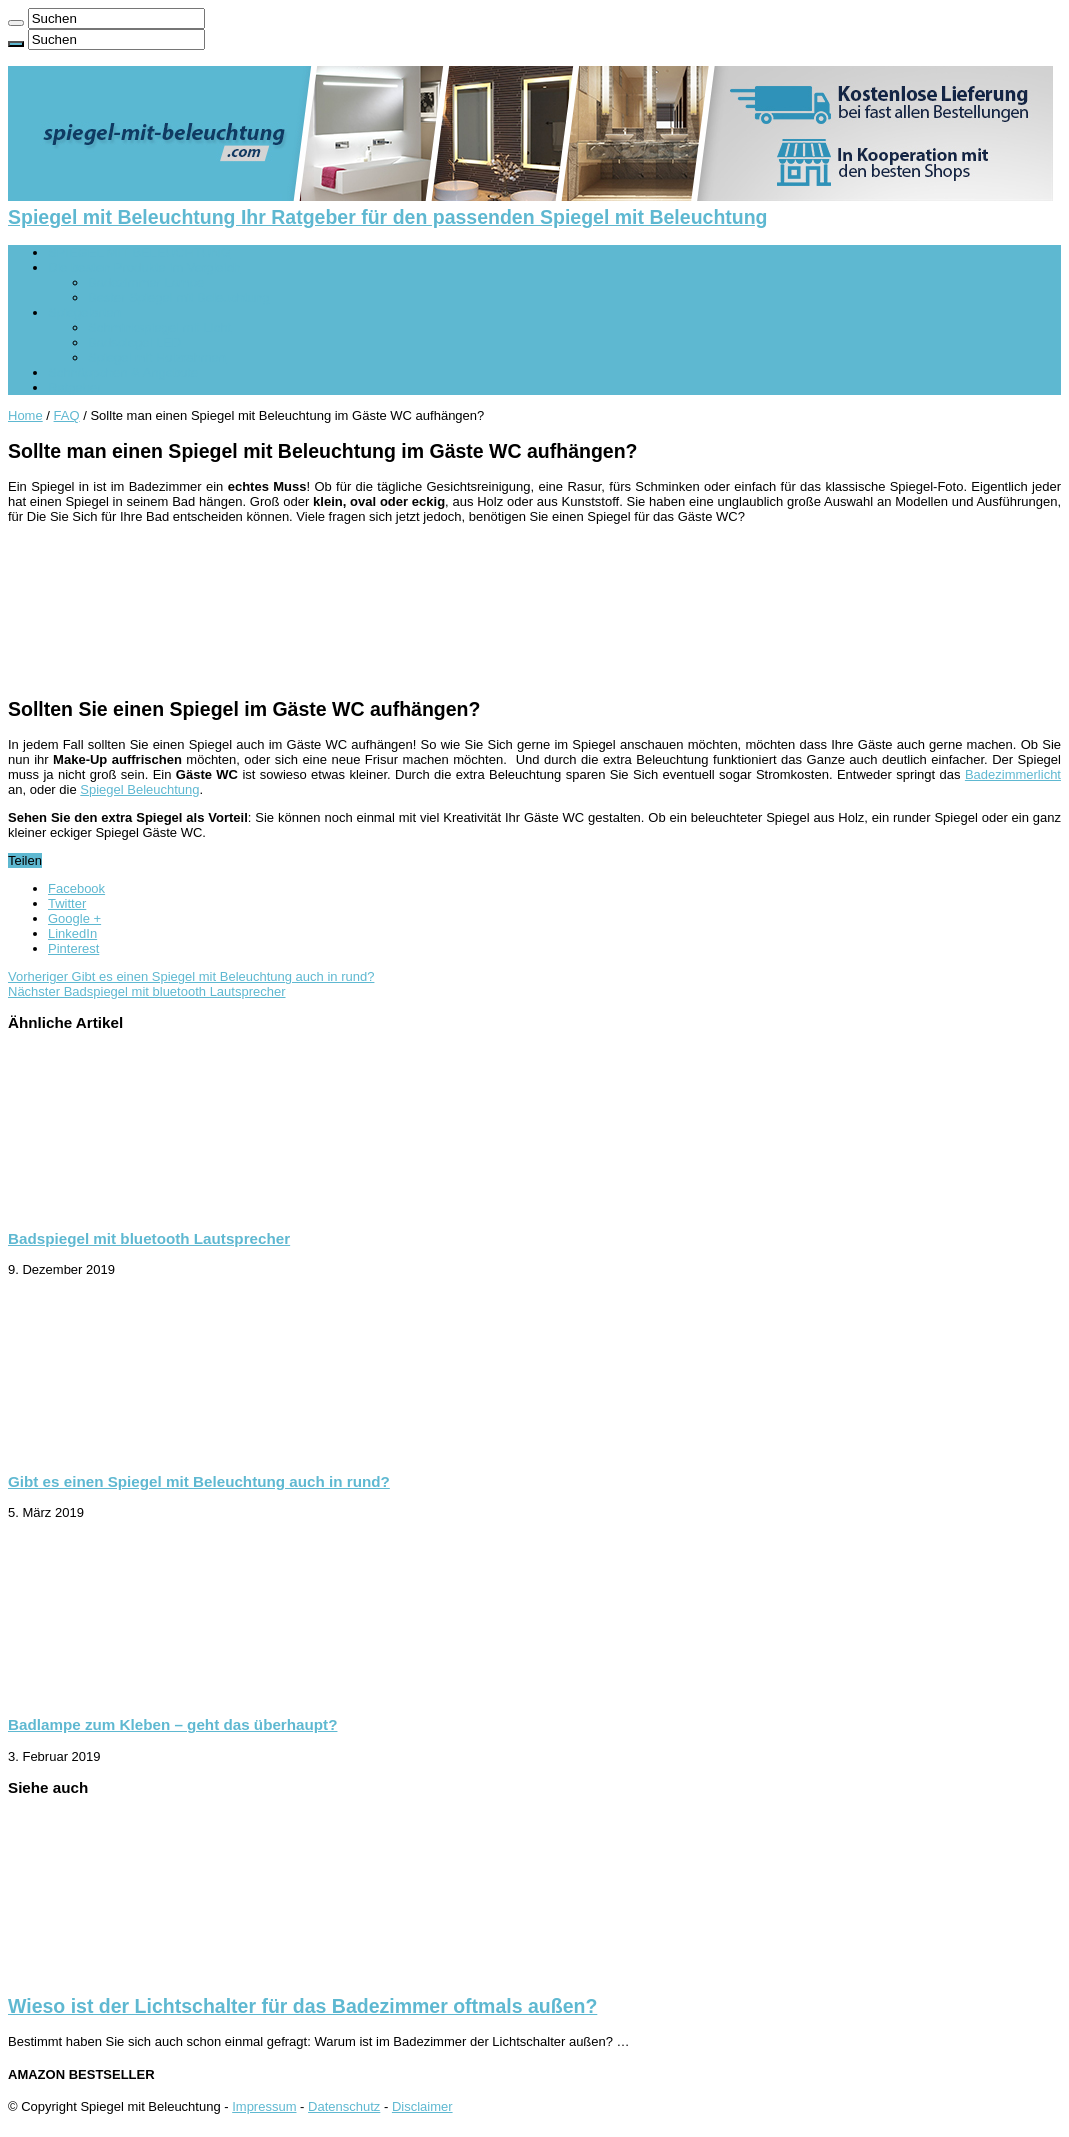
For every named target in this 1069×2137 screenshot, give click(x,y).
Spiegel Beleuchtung (139, 789)
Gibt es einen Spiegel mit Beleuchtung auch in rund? (191, 976)
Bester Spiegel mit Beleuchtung (178, 297)
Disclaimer (422, 2106)
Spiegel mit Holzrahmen (157, 357)
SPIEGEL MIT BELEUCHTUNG (139, 252)
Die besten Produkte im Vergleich (144, 267)
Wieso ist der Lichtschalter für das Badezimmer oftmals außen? (302, 2006)
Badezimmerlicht (1013, 774)
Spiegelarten (84, 312)
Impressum (264, 2106)
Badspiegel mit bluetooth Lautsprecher (147, 991)
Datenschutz (344, 2106)
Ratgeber (74, 387)
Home (25, 415)
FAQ (67, 415)
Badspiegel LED (134, 342)
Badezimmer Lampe (146, 282)
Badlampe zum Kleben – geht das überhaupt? (172, 1724)
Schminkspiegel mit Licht (159, 327)
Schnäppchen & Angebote (123, 372)
